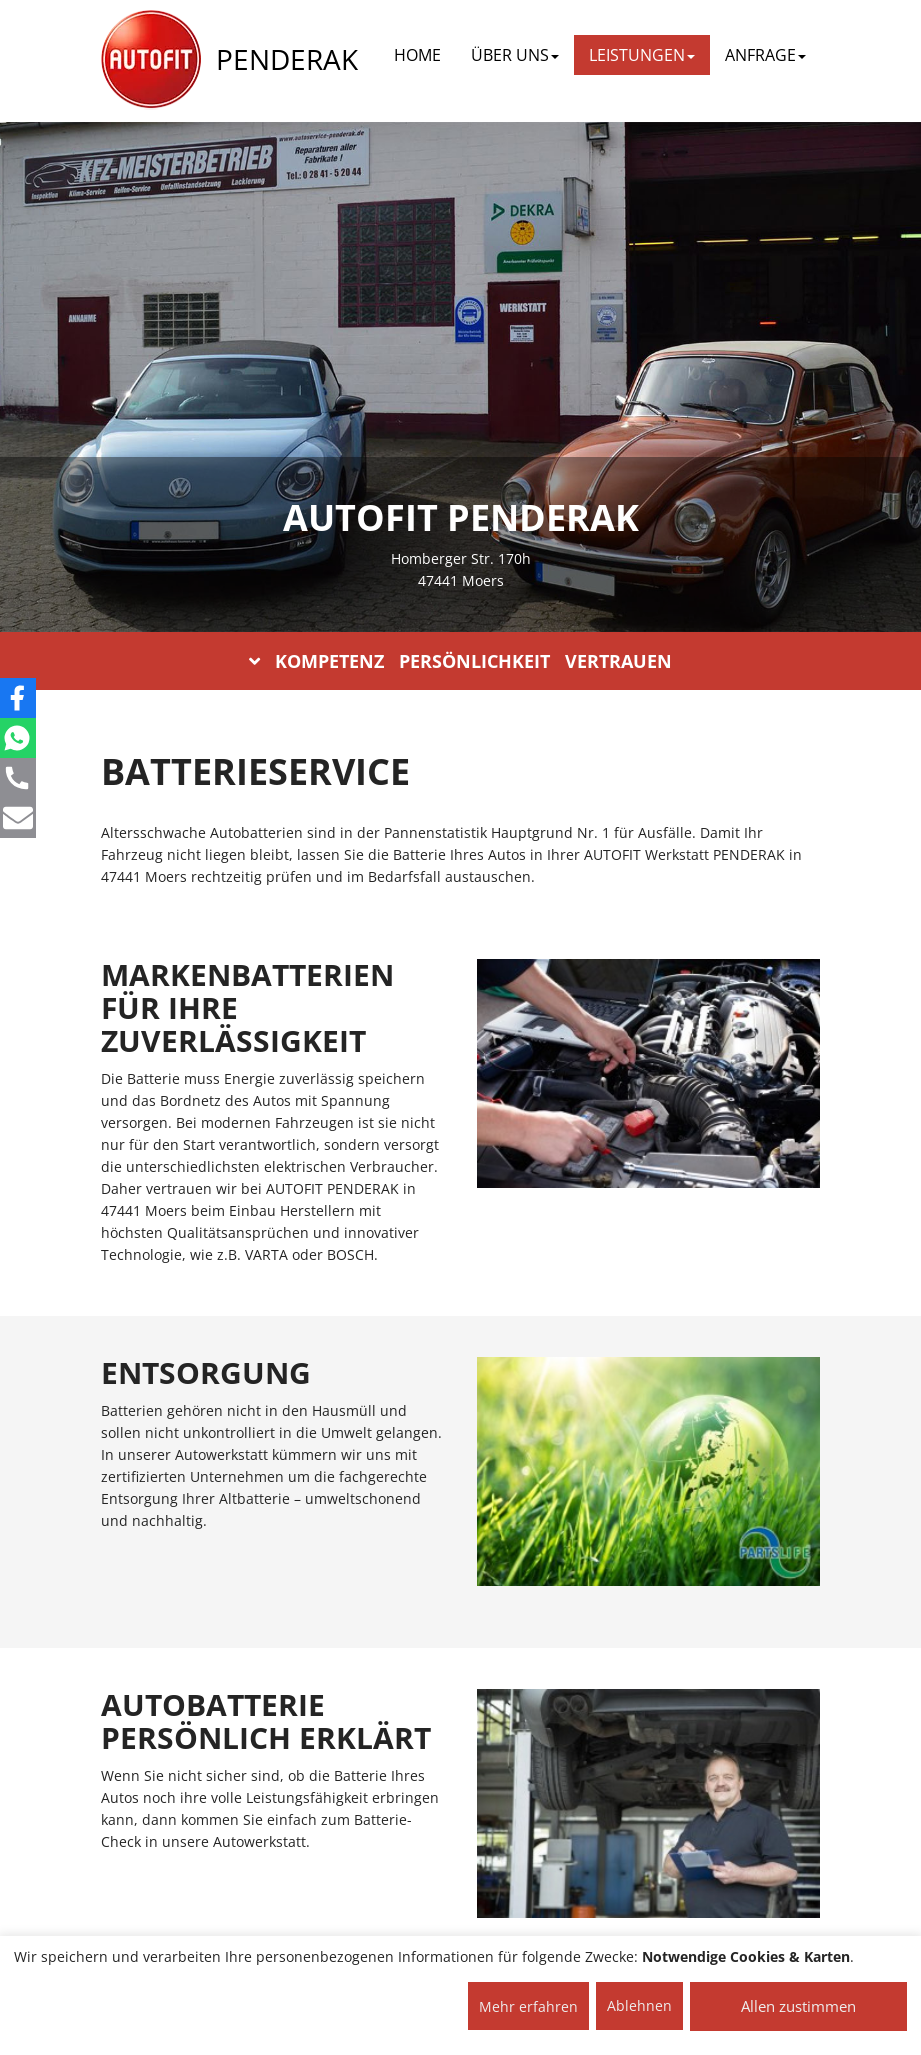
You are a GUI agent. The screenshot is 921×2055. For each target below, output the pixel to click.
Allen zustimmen (798, 2006)
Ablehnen (639, 2005)
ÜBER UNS (515, 55)
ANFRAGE (765, 55)
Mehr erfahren (528, 2006)
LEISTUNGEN (642, 55)
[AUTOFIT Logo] (151, 60)
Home (417, 55)
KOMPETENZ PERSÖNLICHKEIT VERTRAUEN (460, 661)
